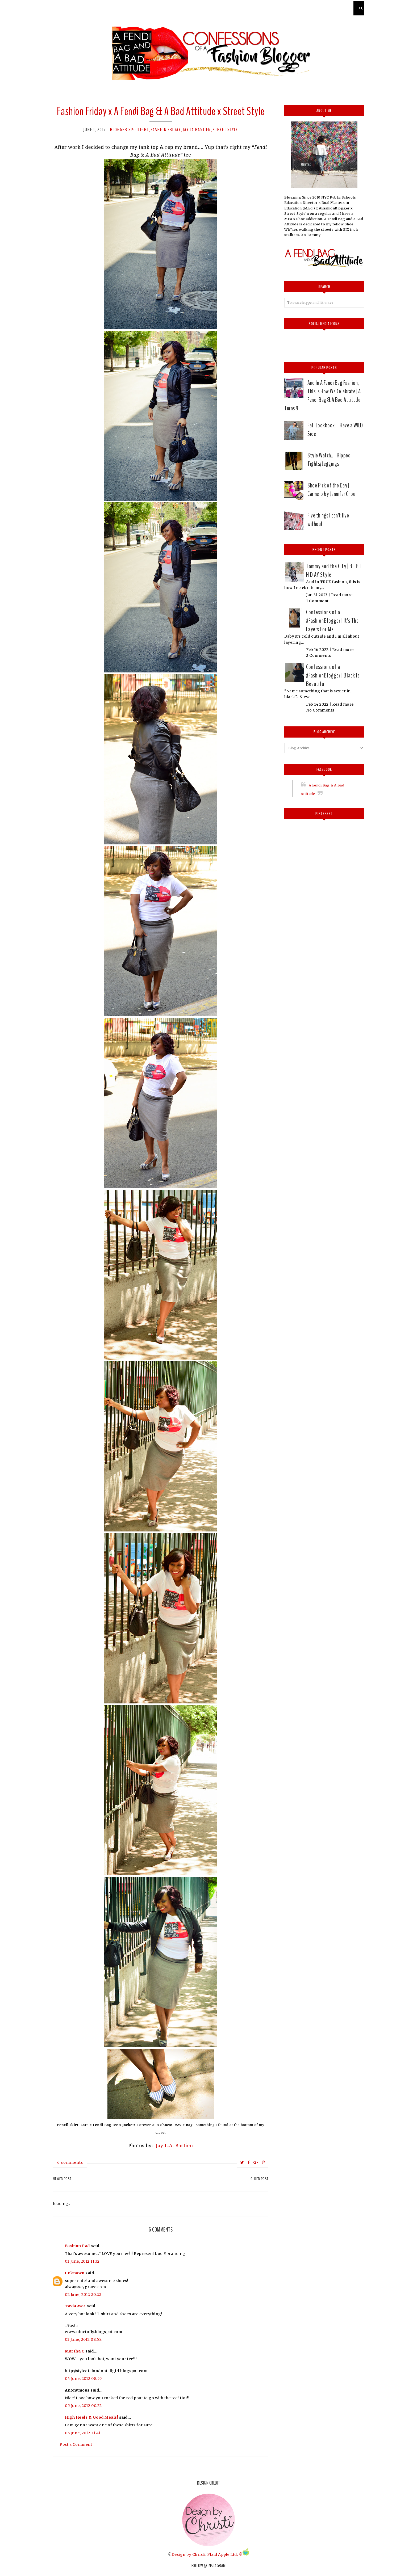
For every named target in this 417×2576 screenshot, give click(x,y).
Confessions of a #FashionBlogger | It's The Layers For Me (332, 620)
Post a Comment (76, 2444)
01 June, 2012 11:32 (82, 2261)
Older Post (259, 2179)
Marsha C (74, 2351)
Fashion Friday (166, 130)
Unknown (75, 2273)
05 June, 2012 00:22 (83, 2405)
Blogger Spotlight (129, 130)
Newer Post (62, 2179)
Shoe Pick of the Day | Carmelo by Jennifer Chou (331, 489)
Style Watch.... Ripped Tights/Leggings (329, 459)
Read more (342, 594)
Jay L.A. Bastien (174, 2145)
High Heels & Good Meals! (91, 2417)
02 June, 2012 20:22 (83, 2294)
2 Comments (318, 655)
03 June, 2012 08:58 (83, 2339)
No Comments (320, 710)
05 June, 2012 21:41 (83, 2433)
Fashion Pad (77, 2246)
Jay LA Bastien (197, 130)
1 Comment (317, 601)
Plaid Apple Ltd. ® (225, 2554)
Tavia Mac (75, 2306)
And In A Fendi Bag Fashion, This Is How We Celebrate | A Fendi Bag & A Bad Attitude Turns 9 (322, 395)
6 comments (70, 2162)
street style (225, 130)
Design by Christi (189, 2554)
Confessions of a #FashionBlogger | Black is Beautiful (333, 675)
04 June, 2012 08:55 (83, 2378)
